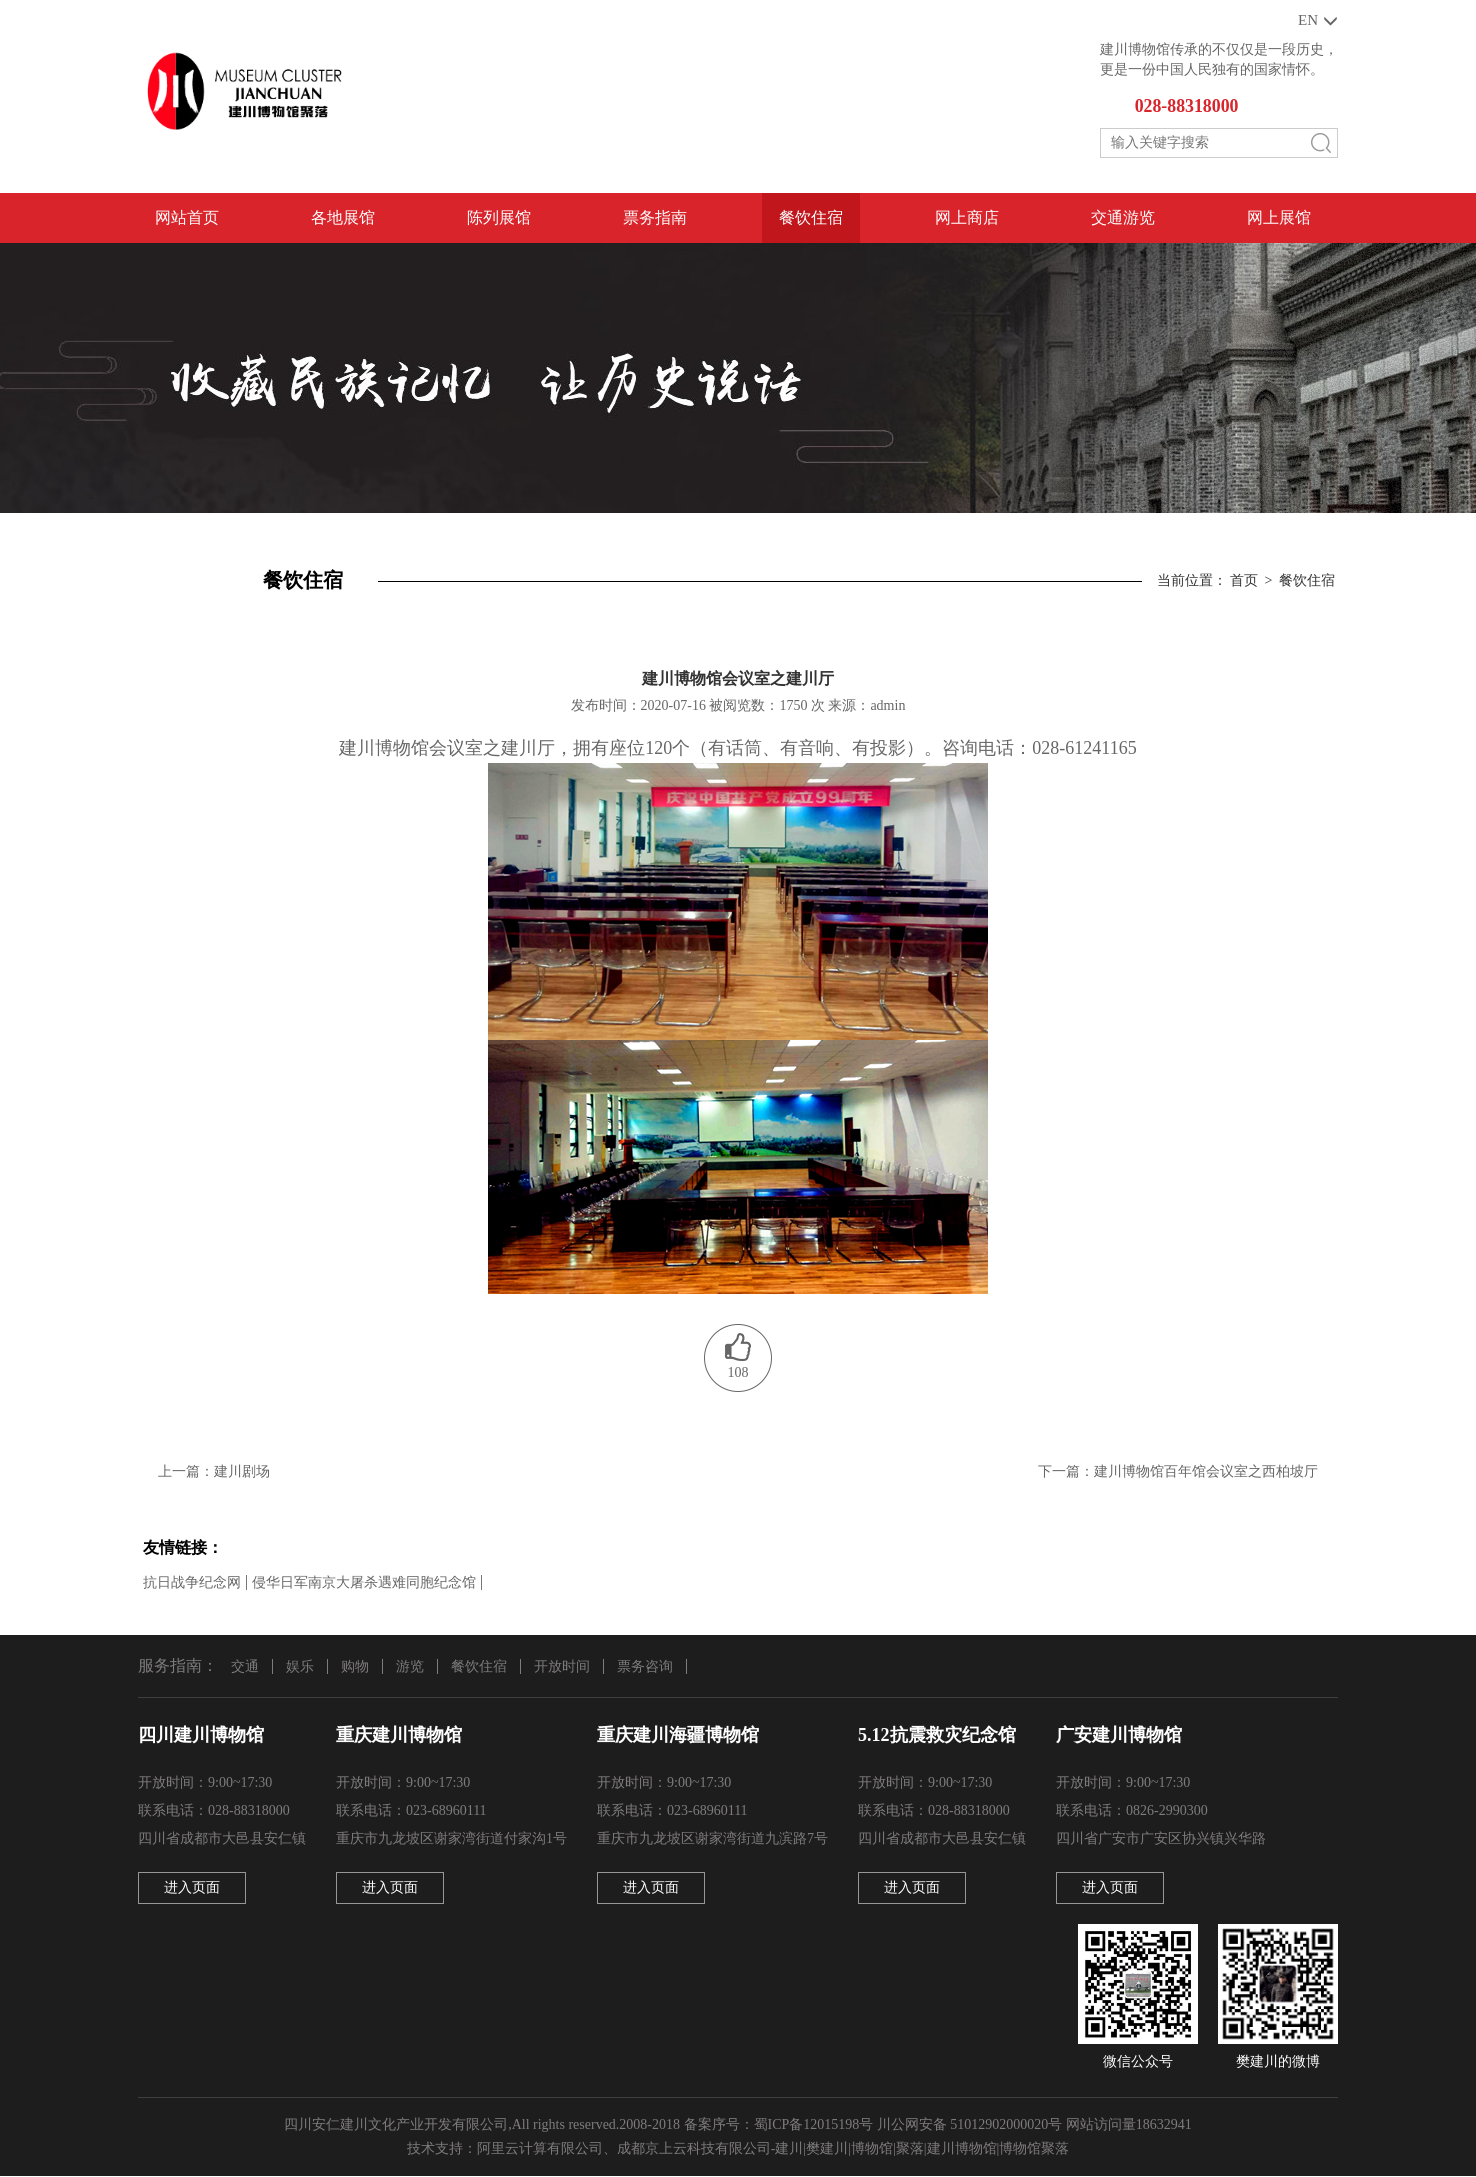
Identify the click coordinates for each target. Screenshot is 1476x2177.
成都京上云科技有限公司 (694, 2149)
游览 (410, 1666)
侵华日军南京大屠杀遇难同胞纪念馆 (364, 1582)
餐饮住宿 (811, 218)
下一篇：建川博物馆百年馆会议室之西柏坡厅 (1178, 1472)
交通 (245, 1666)
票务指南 (655, 218)
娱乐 (300, 1666)
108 (738, 1373)
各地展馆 (343, 218)
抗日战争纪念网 (192, 1582)
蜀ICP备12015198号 (814, 2125)
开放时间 (562, 1666)
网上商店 (967, 218)
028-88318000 (1187, 107)
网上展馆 (1279, 218)
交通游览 (1123, 218)
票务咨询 (645, 1666)
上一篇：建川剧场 (214, 1472)
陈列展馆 (499, 218)
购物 (355, 1666)
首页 (1244, 581)
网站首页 (187, 218)
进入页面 (192, 1888)
